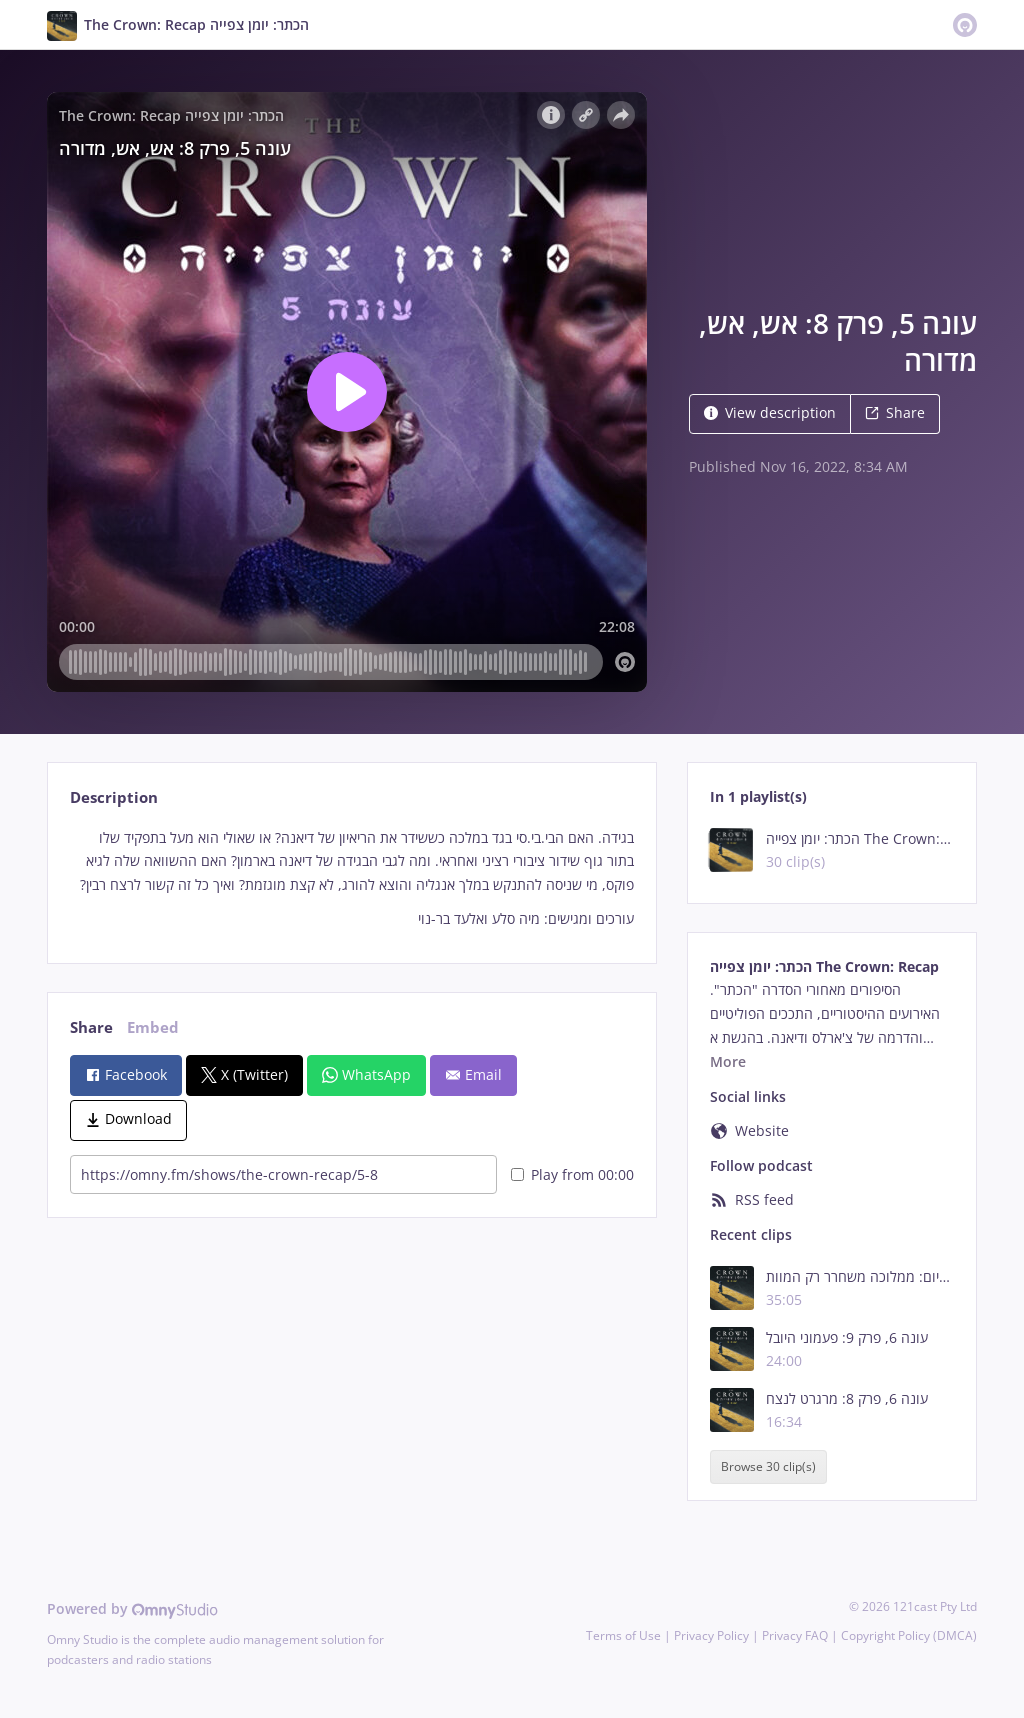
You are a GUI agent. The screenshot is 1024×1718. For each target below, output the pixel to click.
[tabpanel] (351, 878)
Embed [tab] (153, 1027)
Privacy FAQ (795, 1635)
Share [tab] (91, 1027)
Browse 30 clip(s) (768, 1466)
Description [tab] (114, 797)
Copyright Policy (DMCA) (909, 1635)
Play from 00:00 (572, 1174)
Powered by (132, 1608)
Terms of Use (623, 1635)
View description (770, 412)
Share (895, 412)
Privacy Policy (711, 1635)
